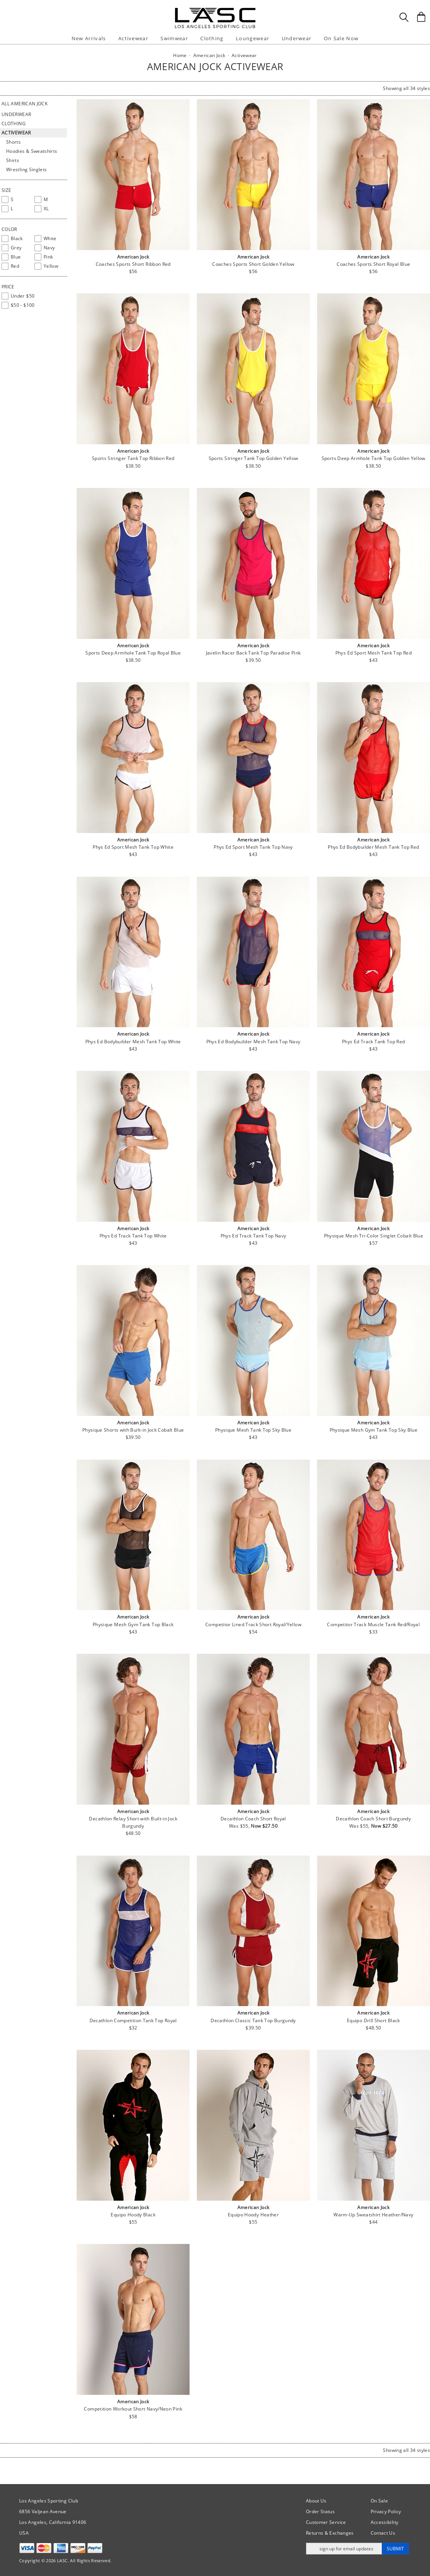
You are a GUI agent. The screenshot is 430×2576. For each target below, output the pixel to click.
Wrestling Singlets (26, 169)
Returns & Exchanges (330, 2533)
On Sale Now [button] (341, 38)
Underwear (16, 114)
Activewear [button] (133, 38)
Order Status (320, 2511)
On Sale (379, 2500)
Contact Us (383, 2533)
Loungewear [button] (252, 38)
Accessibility (385, 2522)
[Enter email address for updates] (344, 2549)
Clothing (14, 123)
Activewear (16, 132)
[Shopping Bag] (421, 17)
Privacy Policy (386, 2511)
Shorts (13, 142)
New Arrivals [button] (89, 38)
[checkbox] (16, 199)
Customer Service (326, 2522)
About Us (316, 2500)
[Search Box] (404, 17)
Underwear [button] (297, 38)
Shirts (12, 160)
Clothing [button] (211, 38)
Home (179, 55)
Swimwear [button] (174, 38)
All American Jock (24, 103)
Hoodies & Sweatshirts (31, 151)
